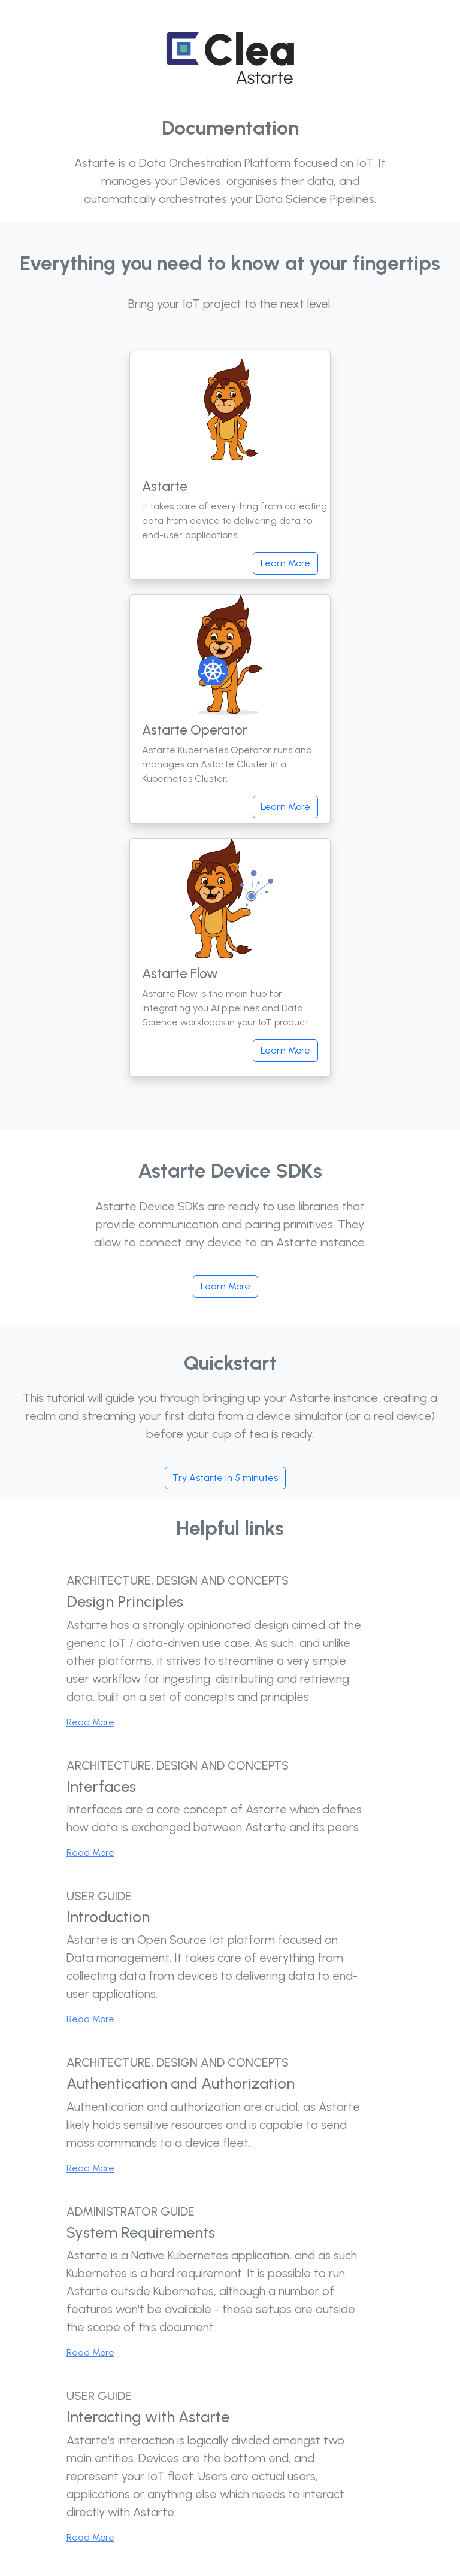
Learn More (285, 563)
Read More (90, 1722)
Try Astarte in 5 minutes (225, 1477)
